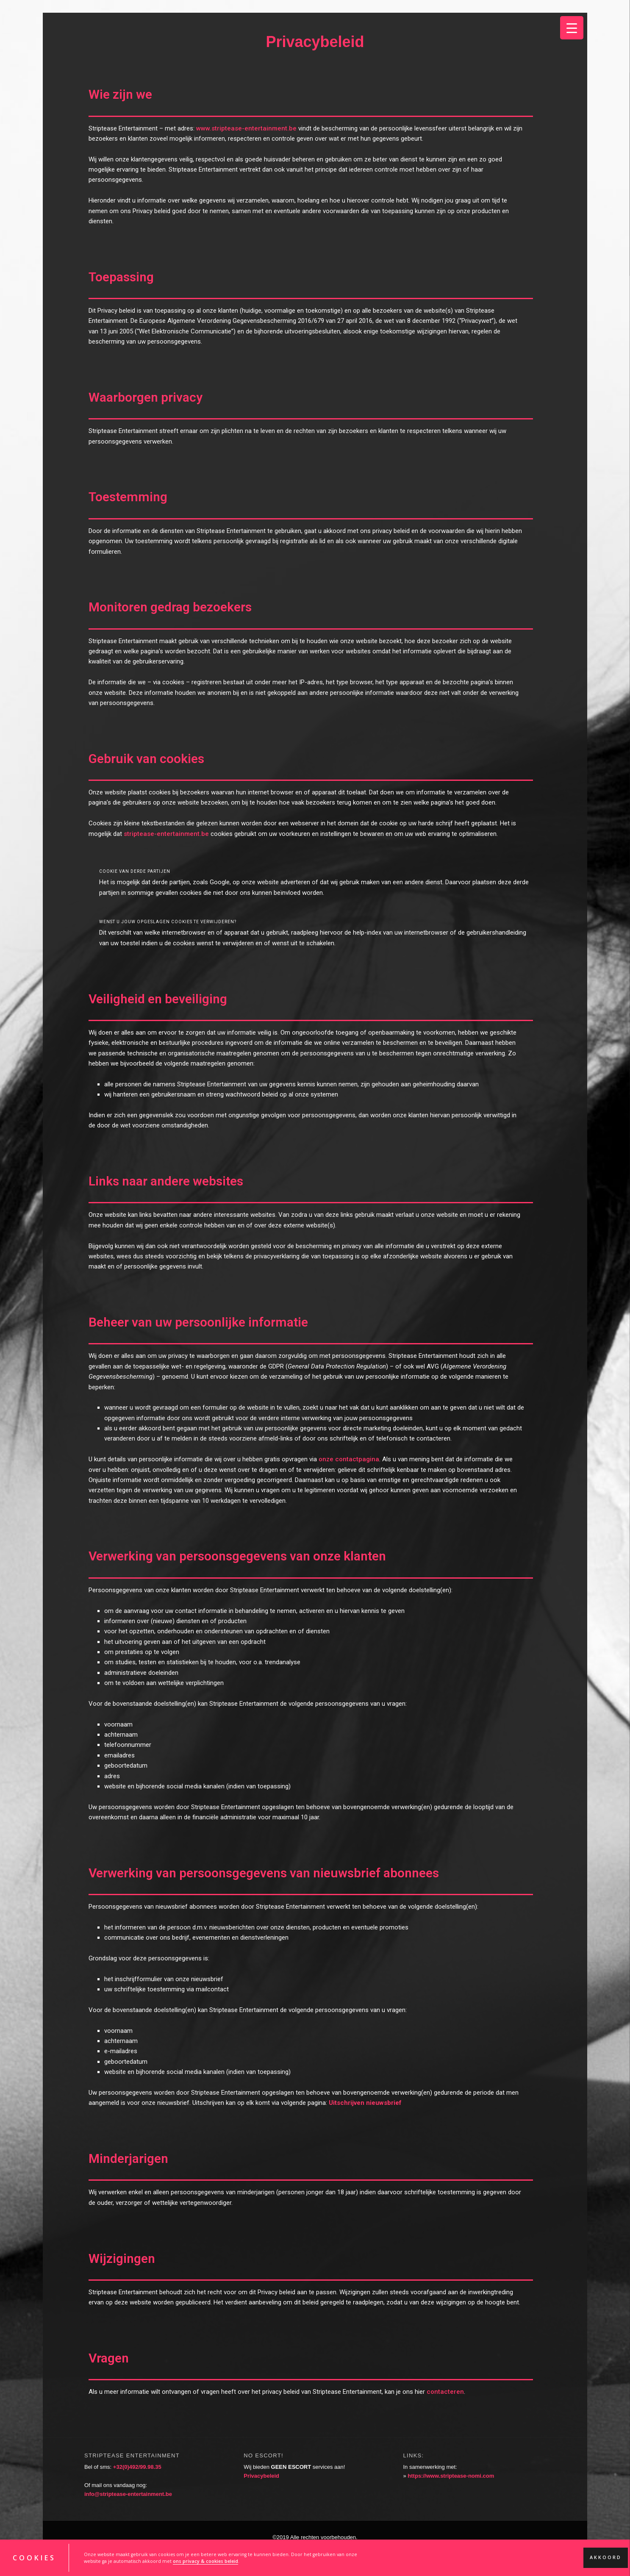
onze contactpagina (349, 1459)
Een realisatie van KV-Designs (315, 2546)
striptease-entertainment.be (166, 834)
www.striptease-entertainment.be (246, 128)
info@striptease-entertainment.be (128, 2494)
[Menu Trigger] (571, 27)
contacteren (445, 2392)
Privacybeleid (261, 2476)
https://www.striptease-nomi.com (451, 2476)
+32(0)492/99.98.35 (137, 2467)
